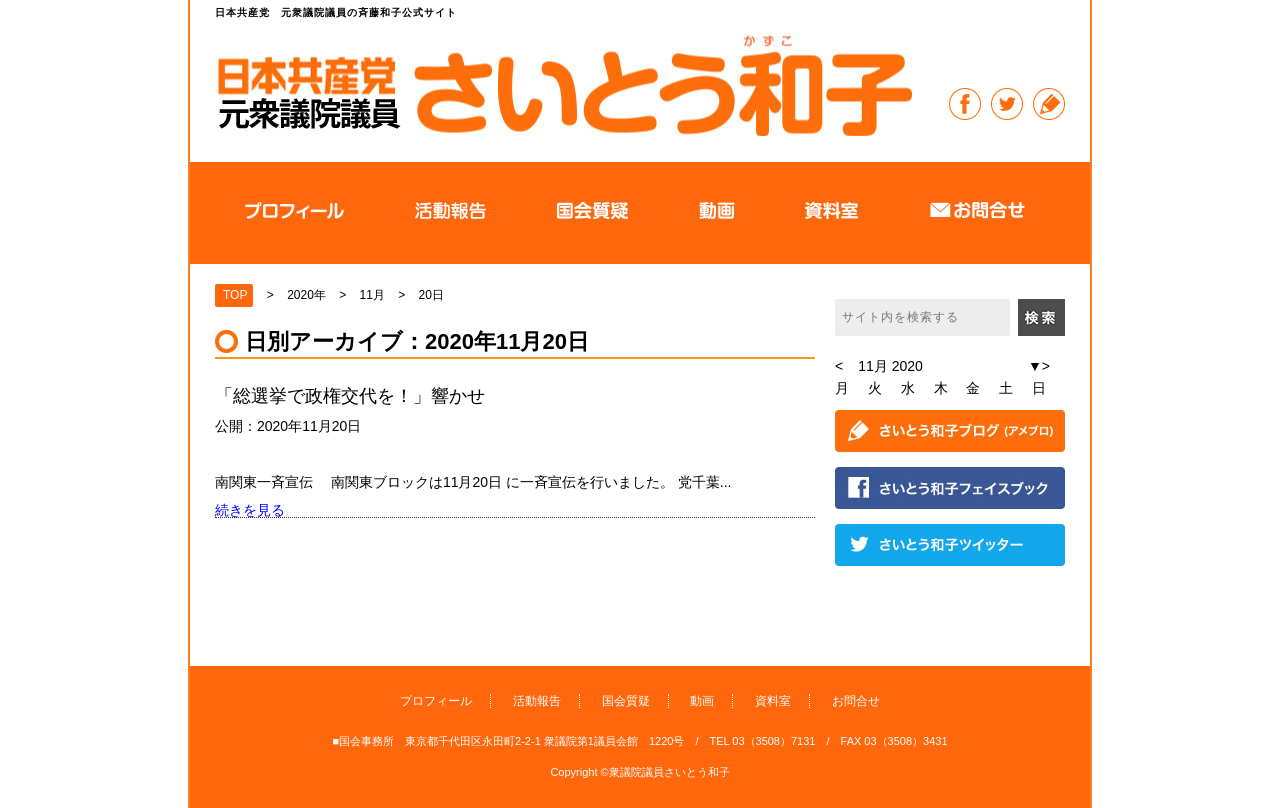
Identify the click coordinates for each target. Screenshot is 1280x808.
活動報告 (537, 701)
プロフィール (436, 701)
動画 (702, 701)
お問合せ (856, 701)
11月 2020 (890, 366)
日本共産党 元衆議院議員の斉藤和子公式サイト (564, 84)
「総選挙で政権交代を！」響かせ (359, 396)
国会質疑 (626, 701)
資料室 (773, 701)
